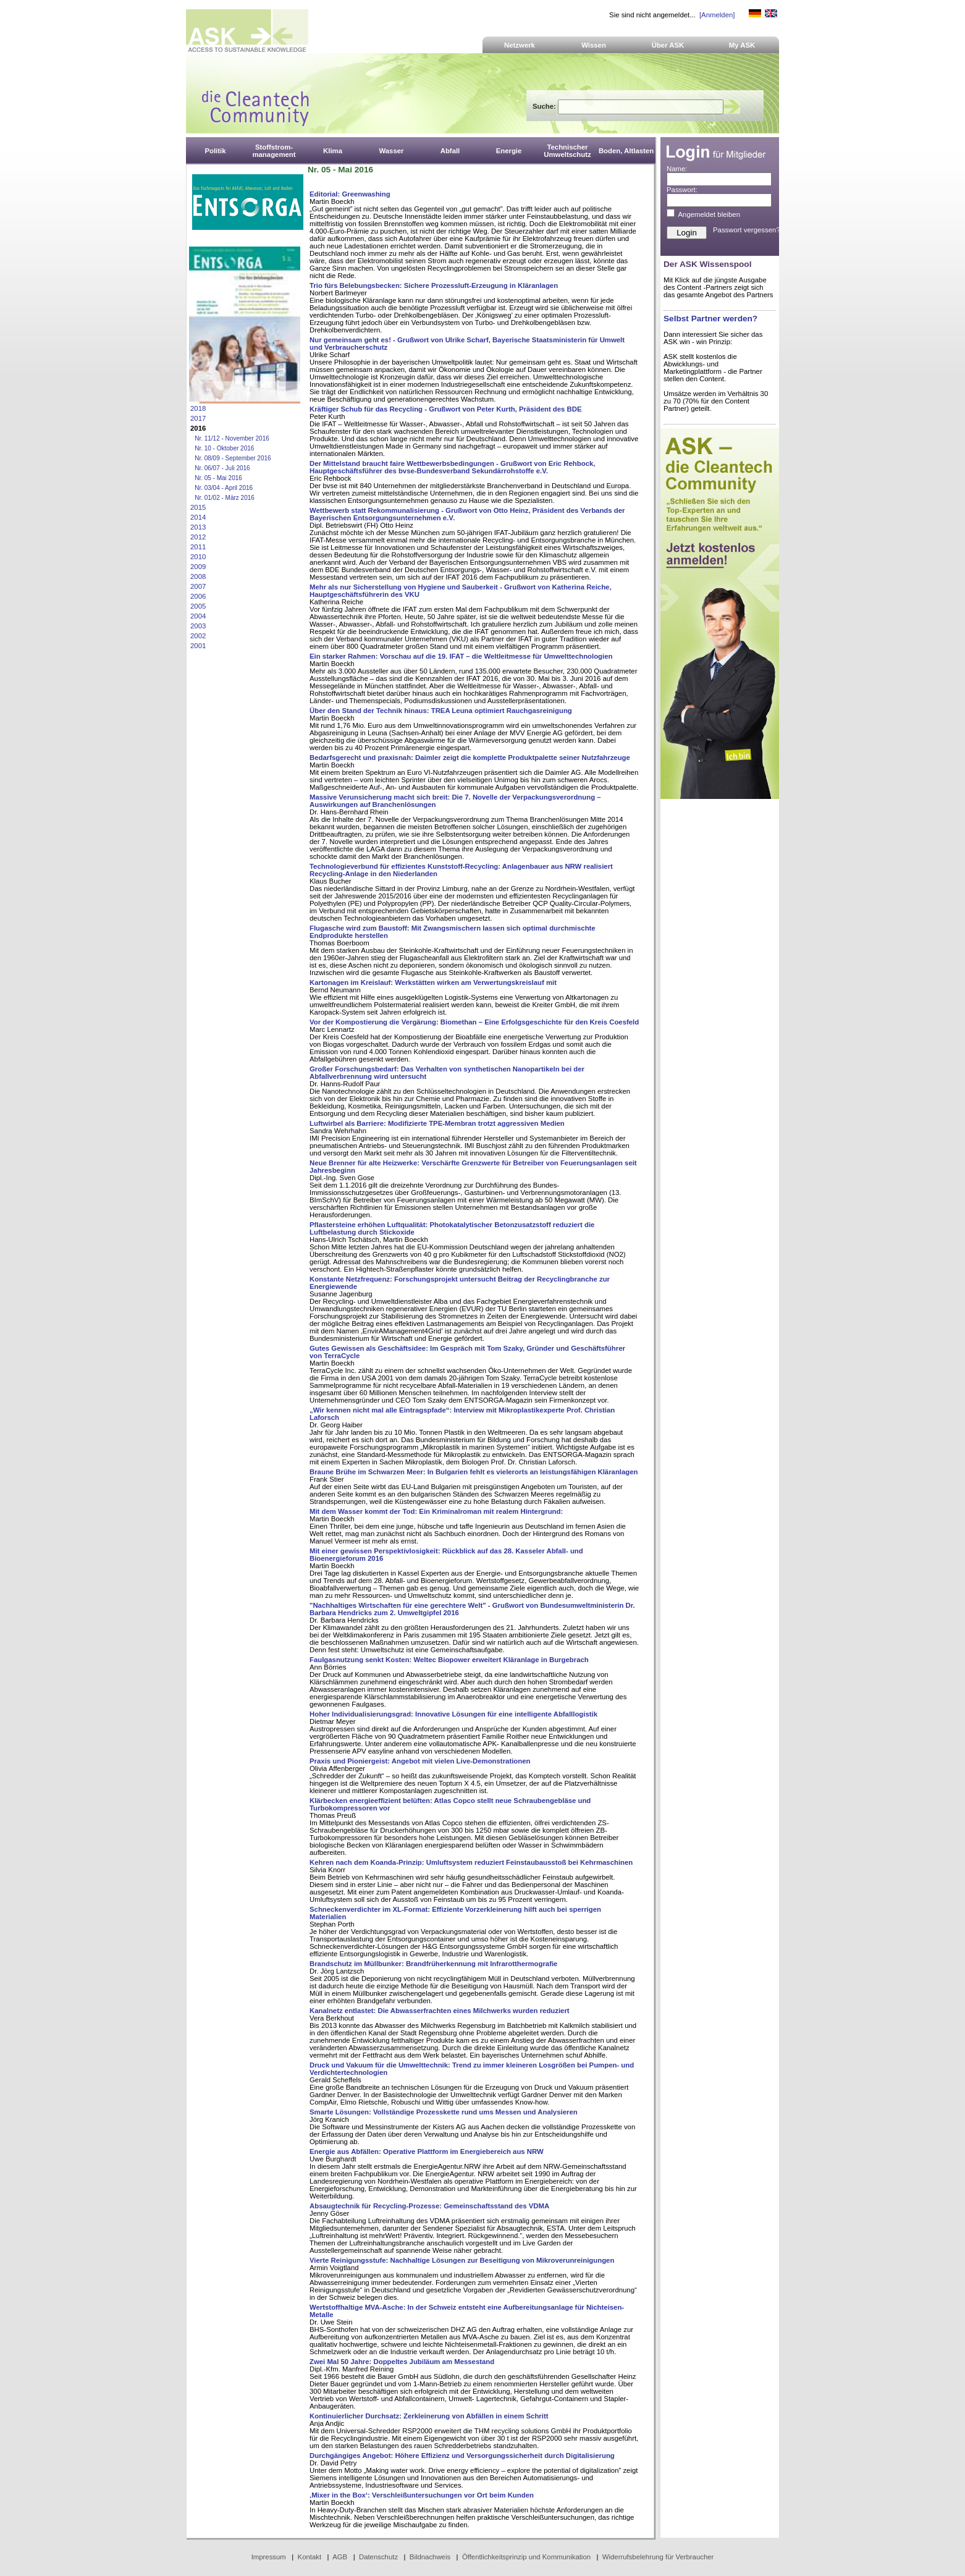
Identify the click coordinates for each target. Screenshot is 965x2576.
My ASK (742, 45)
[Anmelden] (717, 15)
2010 (198, 556)
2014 (198, 517)
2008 (198, 576)
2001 (198, 645)
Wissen (593, 45)
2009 (198, 566)
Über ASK (668, 45)
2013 (198, 527)
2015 (198, 507)
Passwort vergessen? (746, 230)
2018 (198, 408)
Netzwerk (519, 45)
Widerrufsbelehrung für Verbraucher (658, 2557)
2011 (198, 547)
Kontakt (310, 2557)
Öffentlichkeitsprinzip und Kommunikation (526, 2557)
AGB (339, 2557)
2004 (198, 616)
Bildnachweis (430, 2557)
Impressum (268, 2557)
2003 (198, 626)
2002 (198, 636)
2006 (198, 596)
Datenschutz (378, 2557)
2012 (198, 537)
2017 (198, 418)
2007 (198, 586)
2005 (198, 606)
